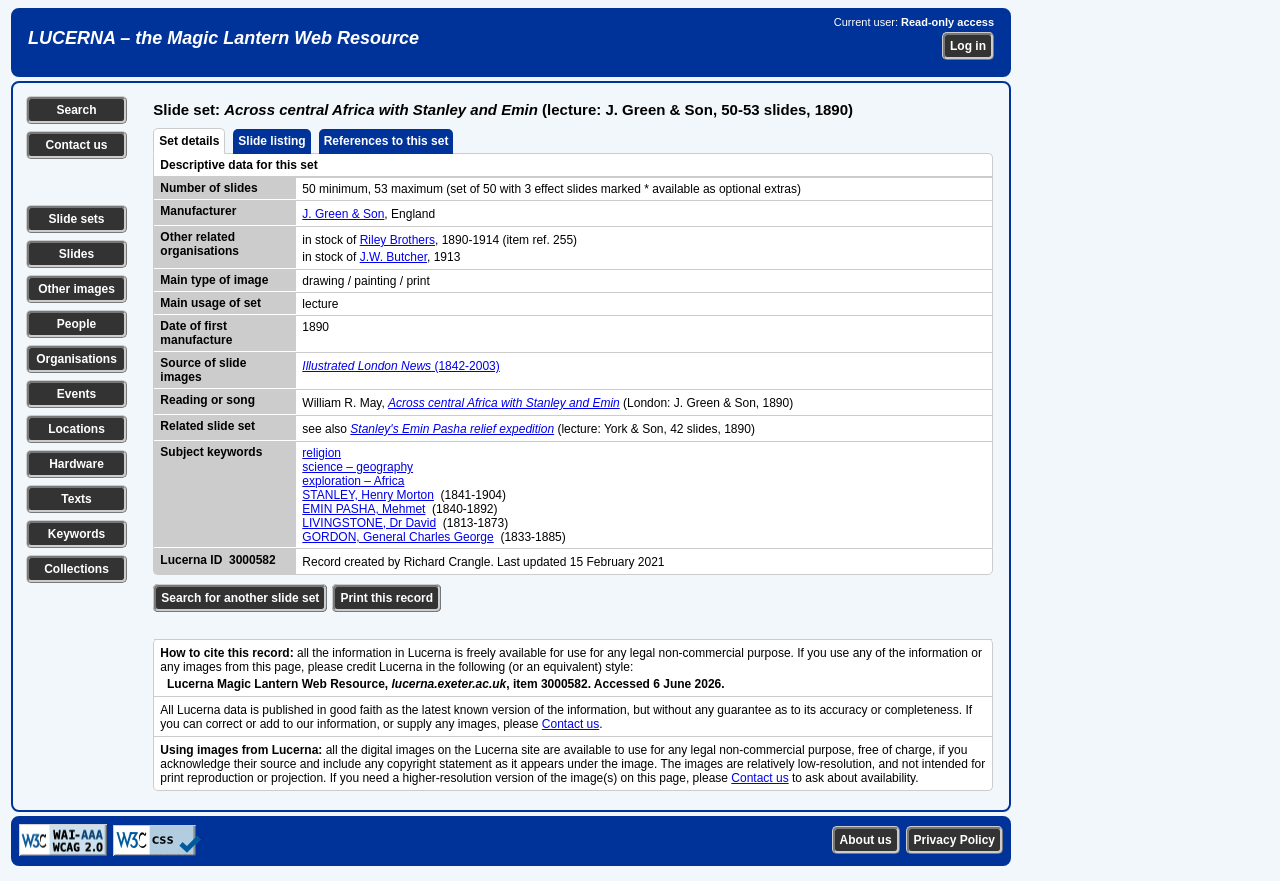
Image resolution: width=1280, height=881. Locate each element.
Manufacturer (198, 211)
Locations (76, 429)
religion (321, 453)
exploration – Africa (353, 481)
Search (76, 110)
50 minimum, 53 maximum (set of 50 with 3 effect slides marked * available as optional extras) (551, 189)
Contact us (76, 145)
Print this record (386, 598)
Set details (189, 141)
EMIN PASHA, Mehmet (363, 509)
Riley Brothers (397, 240)
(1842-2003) (400, 366)
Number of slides (208, 188)
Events (76, 394)
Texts (76, 499)
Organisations (76, 359)
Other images (76, 289)
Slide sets (76, 219)
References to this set (386, 141)
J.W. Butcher (393, 257)
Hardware (76, 464)
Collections (76, 569)
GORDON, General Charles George (397, 537)
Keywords (76, 534)
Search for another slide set (240, 598)
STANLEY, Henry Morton (368, 495)
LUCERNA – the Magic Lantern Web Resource (223, 38)
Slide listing (271, 141)
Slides (76, 254)
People (76, 324)
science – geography (357, 467)
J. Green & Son (343, 214)
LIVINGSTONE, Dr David (369, 523)
